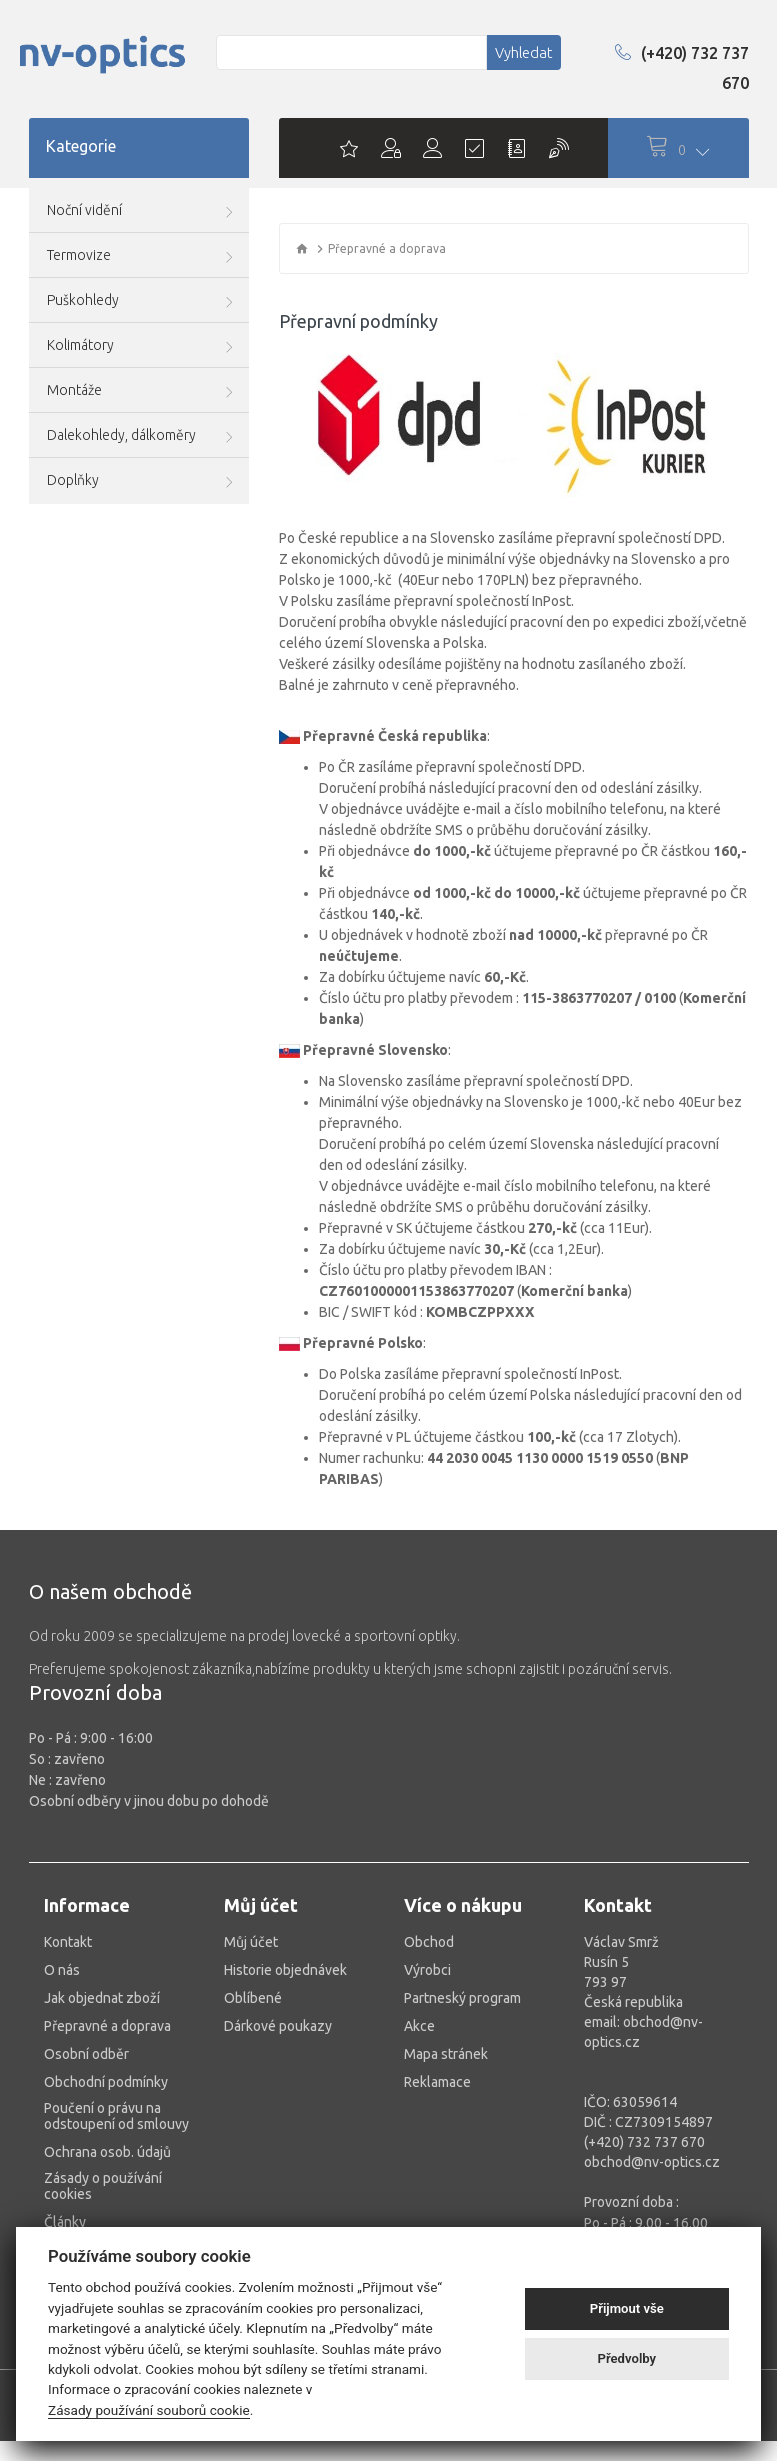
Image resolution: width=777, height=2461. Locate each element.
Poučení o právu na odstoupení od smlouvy (116, 2116)
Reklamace (437, 2082)
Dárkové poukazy (278, 2026)
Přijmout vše (627, 2308)
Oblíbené (253, 1998)
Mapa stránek (446, 2054)
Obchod (429, 1942)
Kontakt (68, 1942)
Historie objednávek (285, 1970)
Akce (419, 2026)
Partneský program (462, 1998)
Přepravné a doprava (107, 2026)
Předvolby (627, 2358)
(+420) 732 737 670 (682, 68)
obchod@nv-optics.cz (652, 2162)
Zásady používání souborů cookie (149, 2410)
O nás (62, 1970)
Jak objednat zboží (102, 1998)
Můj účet (251, 1942)
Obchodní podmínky (106, 2082)
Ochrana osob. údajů (107, 2152)
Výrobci (427, 1970)
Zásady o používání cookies (103, 2186)
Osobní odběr (86, 2054)
